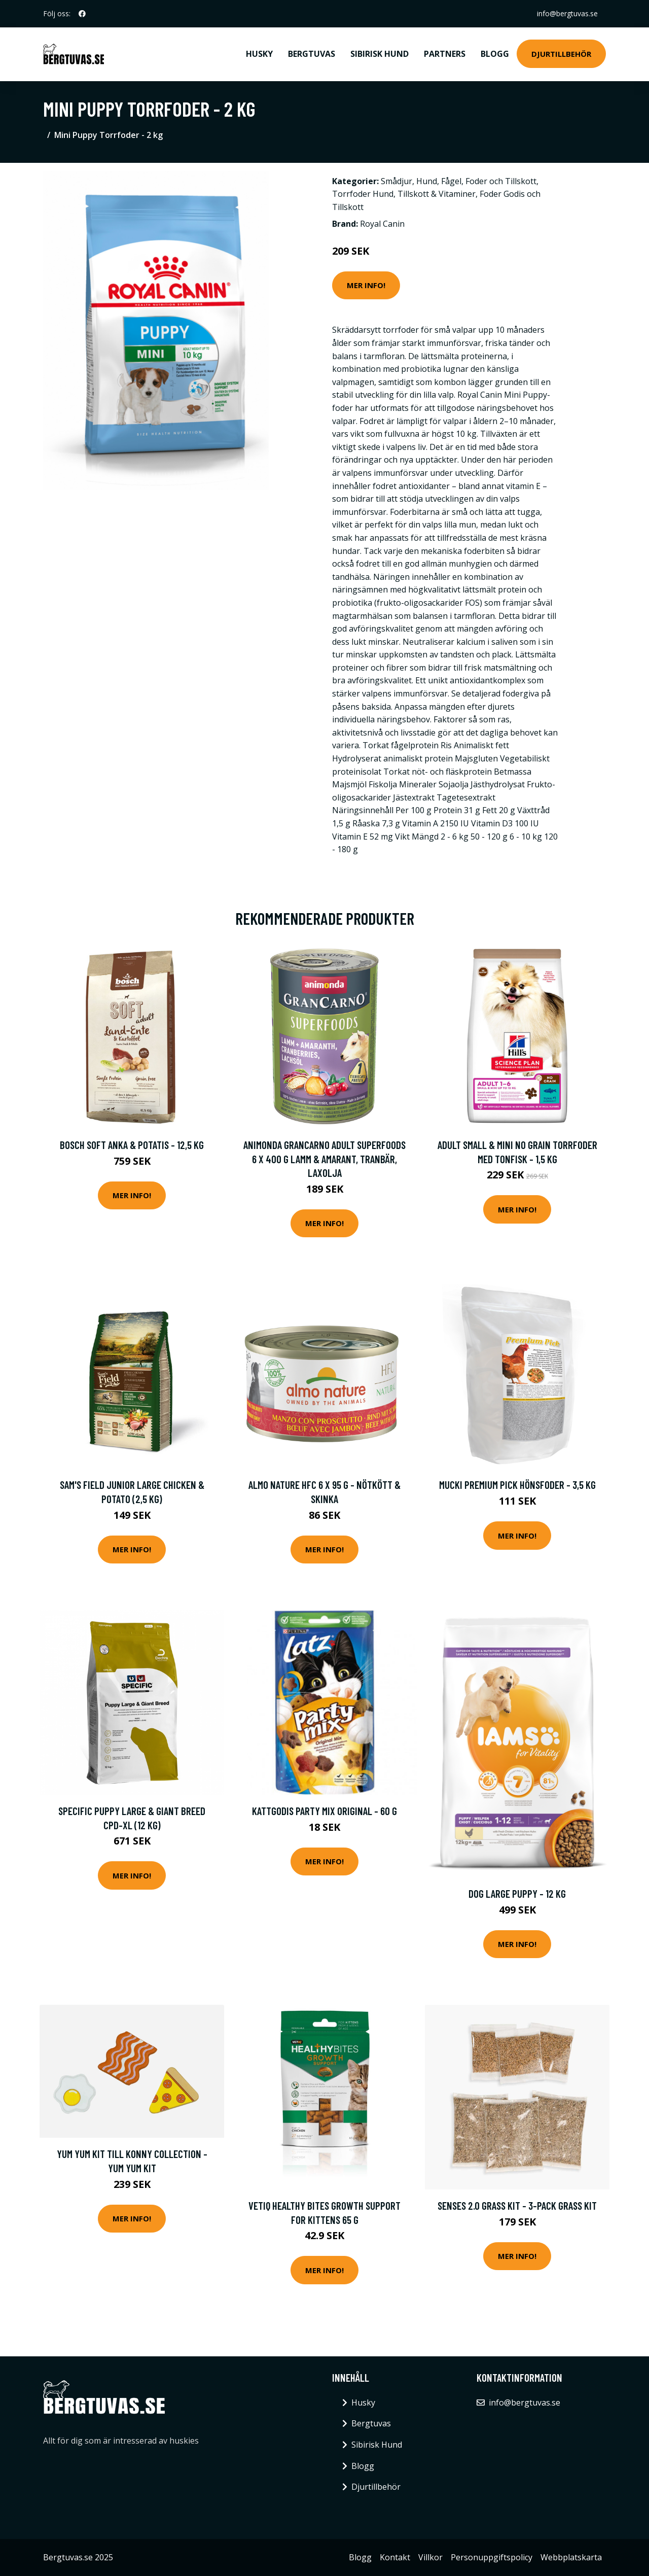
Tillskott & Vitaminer (437, 193)
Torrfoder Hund (362, 193)
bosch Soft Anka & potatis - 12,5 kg (132, 1144)
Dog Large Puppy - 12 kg (517, 1893)
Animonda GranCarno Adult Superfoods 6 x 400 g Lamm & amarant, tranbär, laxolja (324, 1158)
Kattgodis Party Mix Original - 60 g (324, 1810)
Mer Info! (366, 285)
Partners (444, 53)
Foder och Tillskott (500, 181)
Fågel (451, 181)
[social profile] (82, 13)
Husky (259, 53)
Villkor (430, 2557)
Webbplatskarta (571, 2557)
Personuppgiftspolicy (491, 2557)
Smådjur (396, 181)
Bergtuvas (311, 53)
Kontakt (395, 2557)
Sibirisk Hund (379, 53)
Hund (426, 181)
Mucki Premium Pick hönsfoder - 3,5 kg (517, 1484)
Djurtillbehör (561, 54)
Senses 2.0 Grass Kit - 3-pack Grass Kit (517, 2205)
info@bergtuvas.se (567, 13)
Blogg (495, 53)
